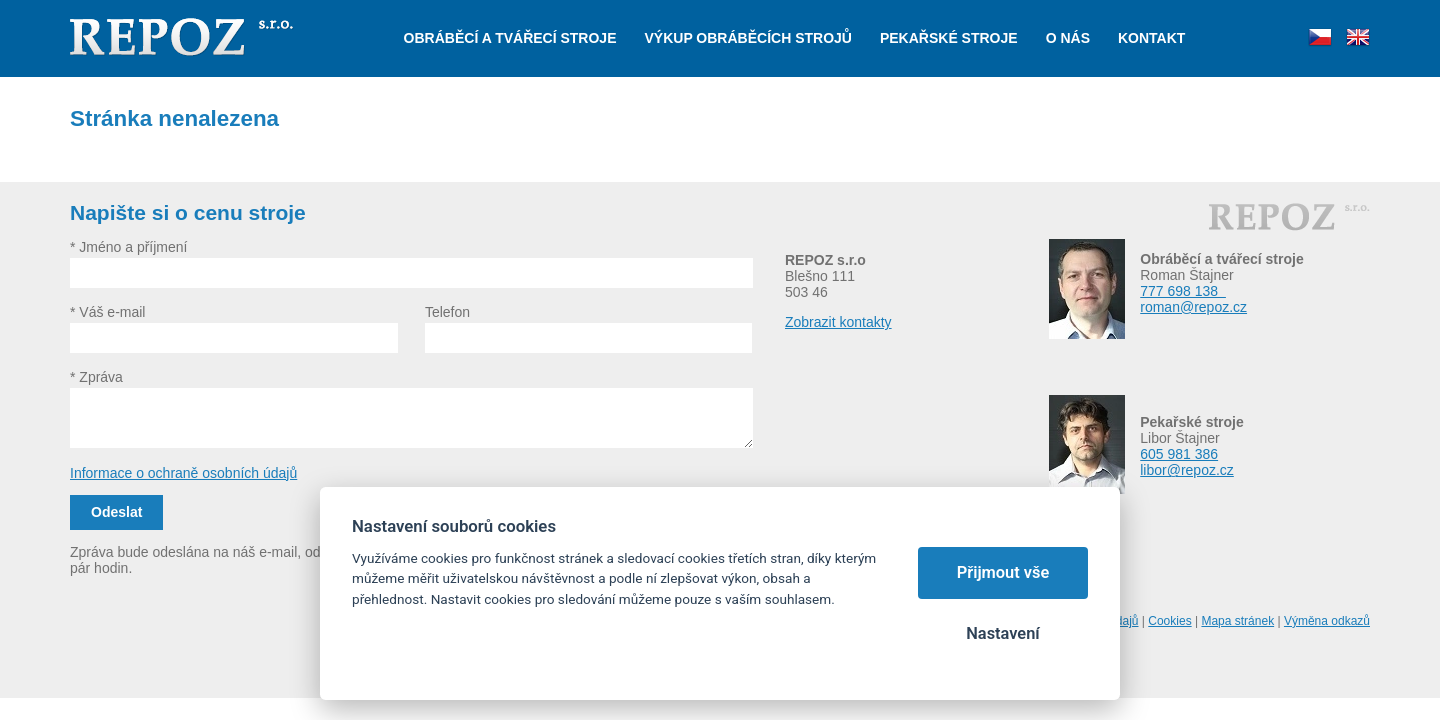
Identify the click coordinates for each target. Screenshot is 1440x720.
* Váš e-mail (107, 312)
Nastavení (1002, 633)
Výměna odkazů (1327, 621)
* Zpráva (96, 377)
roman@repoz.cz (1193, 307)
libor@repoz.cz (1187, 470)
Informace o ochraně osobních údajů (183, 473)
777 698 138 (1183, 291)
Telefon (447, 312)
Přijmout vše (1003, 572)
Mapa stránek (1237, 621)
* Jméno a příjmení (129, 247)
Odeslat (116, 512)
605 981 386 (1179, 454)
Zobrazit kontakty (838, 322)
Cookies (1169, 621)
